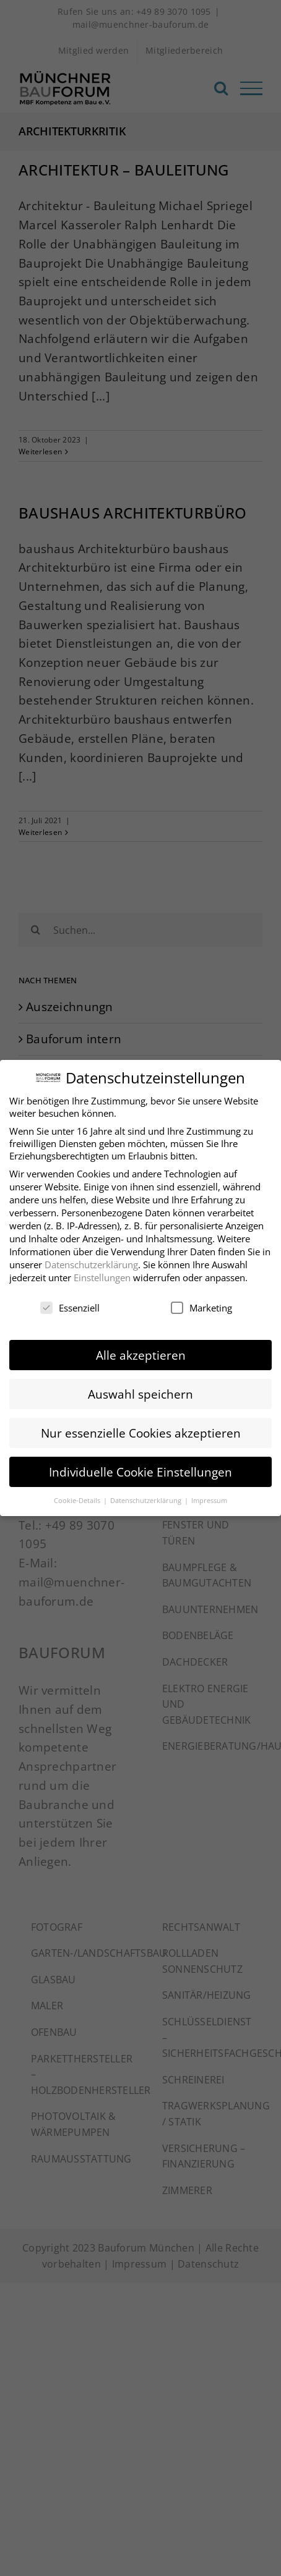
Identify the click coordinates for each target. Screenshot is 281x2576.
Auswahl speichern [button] (140, 1389)
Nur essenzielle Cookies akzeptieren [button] (141, 1428)
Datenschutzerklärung (91, 1260)
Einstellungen (102, 1273)
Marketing (201, 1303)
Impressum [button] (209, 1496)
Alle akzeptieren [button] (141, 1350)
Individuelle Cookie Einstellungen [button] (140, 1467)
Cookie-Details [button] (78, 1496)
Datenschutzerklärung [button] (146, 1496)
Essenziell (70, 1303)
